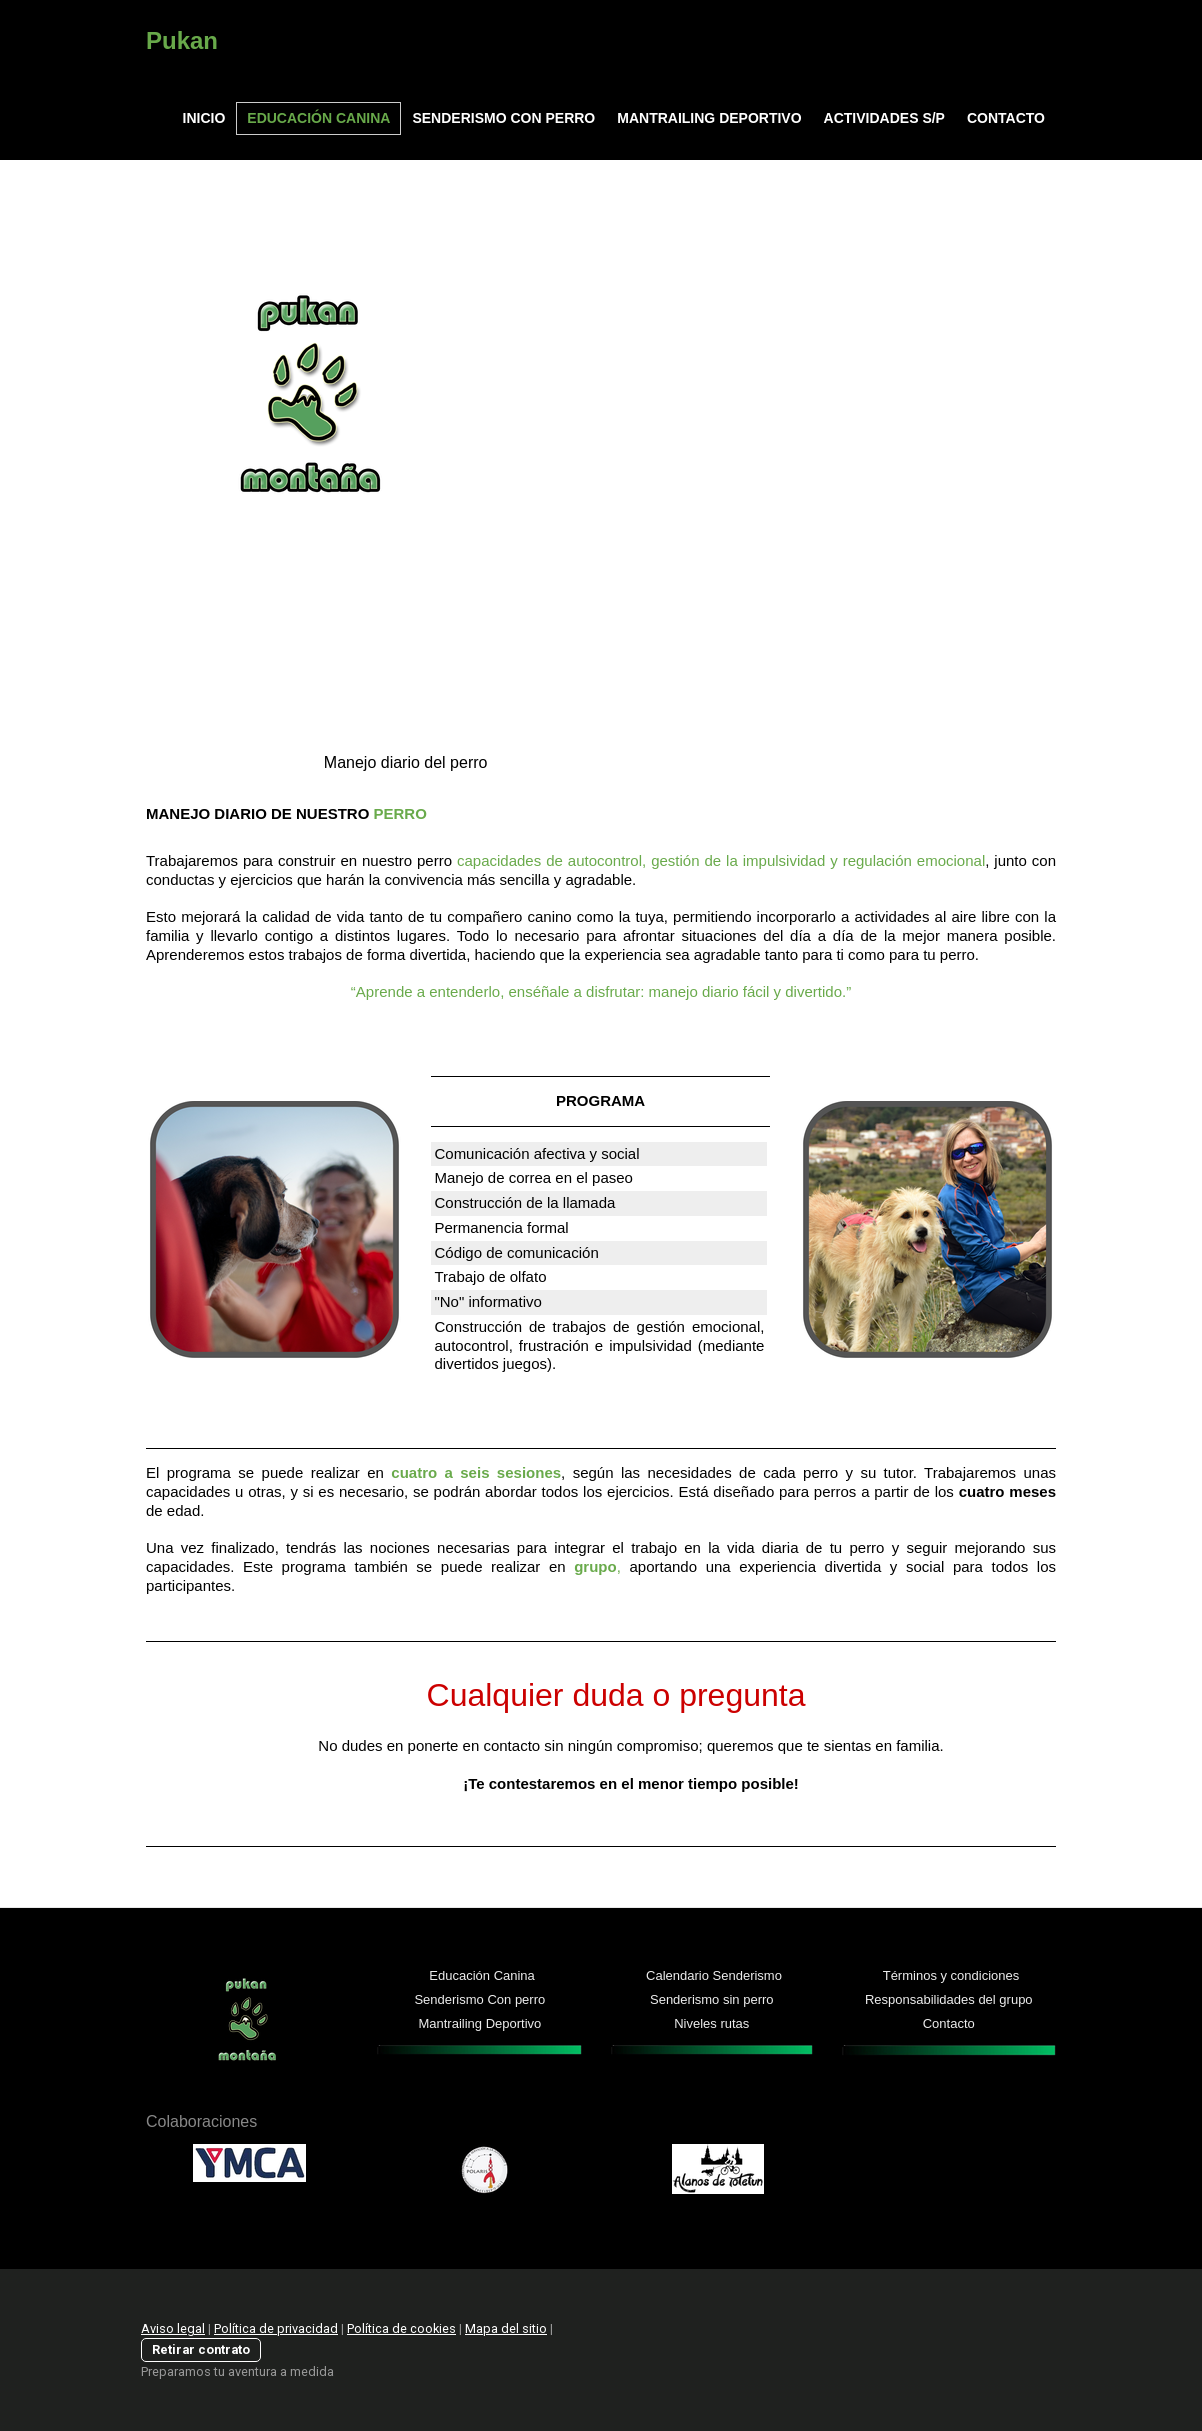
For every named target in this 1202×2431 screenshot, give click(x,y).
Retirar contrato (201, 2349)
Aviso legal (173, 2328)
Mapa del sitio (506, 2328)
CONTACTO (1006, 118)
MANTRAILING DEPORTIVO (709, 118)
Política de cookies (401, 2328)
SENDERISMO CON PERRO (503, 118)
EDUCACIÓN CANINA (318, 118)
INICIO (204, 118)
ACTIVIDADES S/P (884, 118)
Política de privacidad (276, 2328)
